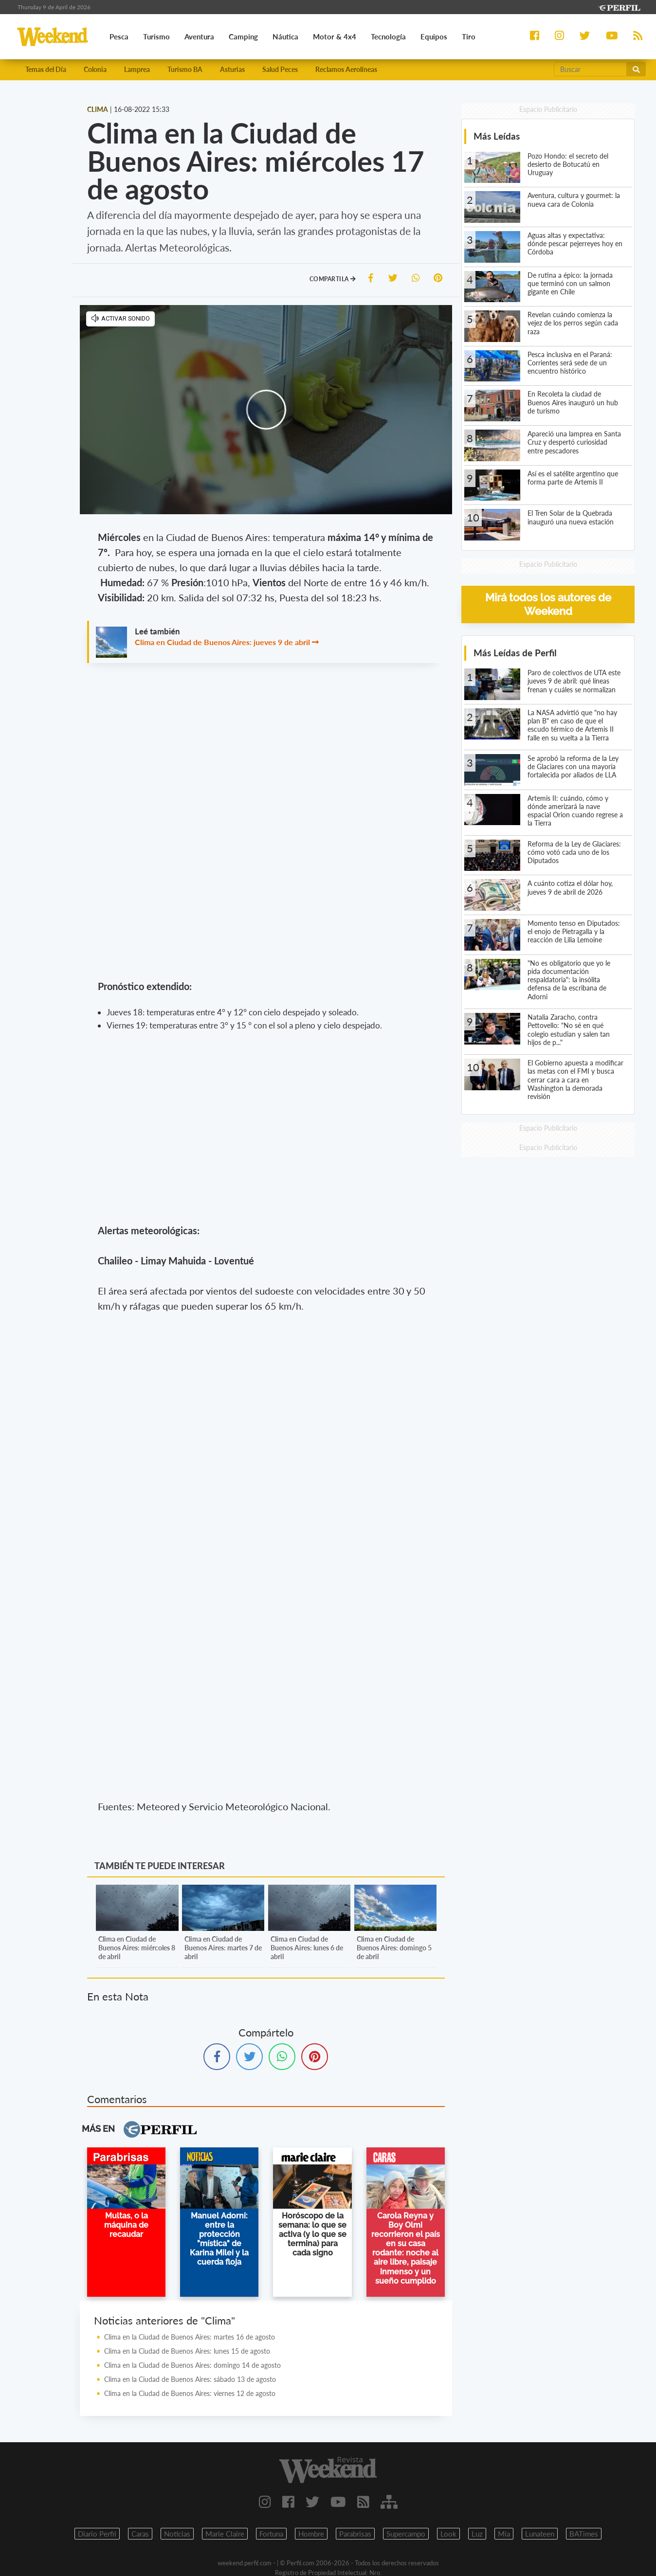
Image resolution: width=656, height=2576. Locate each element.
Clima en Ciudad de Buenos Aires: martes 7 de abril (223, 1948)
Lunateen (539, 2533)
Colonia (95, 69)
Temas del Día (45, 69)
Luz (477, 2533)
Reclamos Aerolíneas (346, 69)
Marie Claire (224, 2533)
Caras (140, 2533)
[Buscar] (590, 69)
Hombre (311, 2533)
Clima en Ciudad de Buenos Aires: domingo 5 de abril (394, 1948)
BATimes (583, 2533)
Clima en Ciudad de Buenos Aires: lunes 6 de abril (307, 1948)
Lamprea (137, 69)
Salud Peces (280, 69)
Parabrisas (355, 2533)
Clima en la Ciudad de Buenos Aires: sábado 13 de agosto (190, 2379)
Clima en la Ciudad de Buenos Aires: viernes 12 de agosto (189, 2393)
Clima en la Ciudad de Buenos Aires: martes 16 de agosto (189, 2337)
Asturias (232, 69)
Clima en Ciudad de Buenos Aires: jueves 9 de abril (222, 642)
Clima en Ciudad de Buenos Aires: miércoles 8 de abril (136, 1948)
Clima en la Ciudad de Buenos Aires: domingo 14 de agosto (192, 2365)
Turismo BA (184, 69)
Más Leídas (497, 136)
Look (448, 2533)
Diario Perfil (97, 2533)
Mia (504, 2533)
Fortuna (271, 2533)
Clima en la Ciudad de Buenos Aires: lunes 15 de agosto (187, 2351)
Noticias (177, 2533)
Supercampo (405, 2533)
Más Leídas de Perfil (515, 652)
